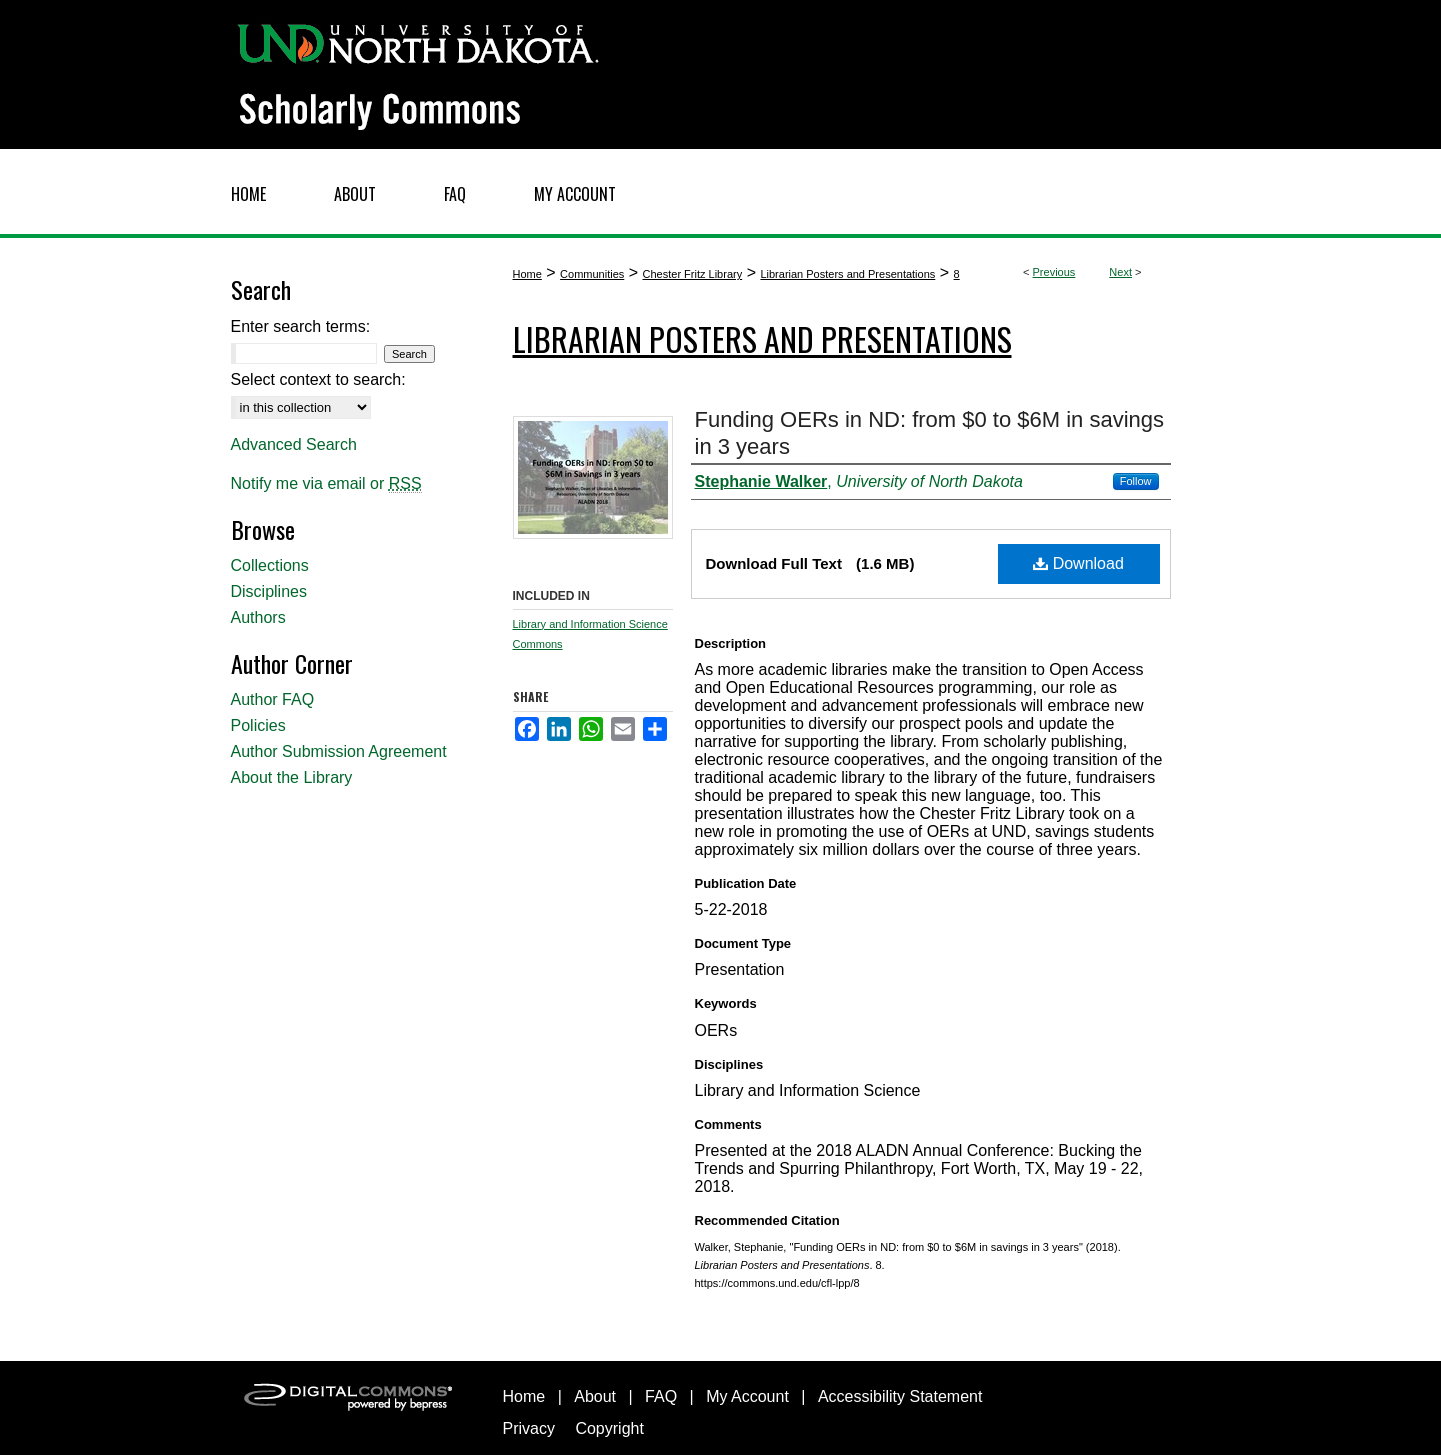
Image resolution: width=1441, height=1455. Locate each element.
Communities (592, 274)
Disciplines (269, 591)
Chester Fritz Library (693, 274)
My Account (747, 1396)
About (595, 1396)
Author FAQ (273, 699)
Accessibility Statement (900, 1396)
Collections (270, 565)
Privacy (529, 1428)
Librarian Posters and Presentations (847, 274)
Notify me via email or (326, 484)
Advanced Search (294, 444)
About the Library (292, 777)
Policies (258, 725)
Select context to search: (318, 379)
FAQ (661, 1396)
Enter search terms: (301, 326)
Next (1120, 272)
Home (527, 274)
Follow (1136, 481)
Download (1078, 563)
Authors (258, 617)
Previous (1054, 272)
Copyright (609, 1428)
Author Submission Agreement (339, 751)
